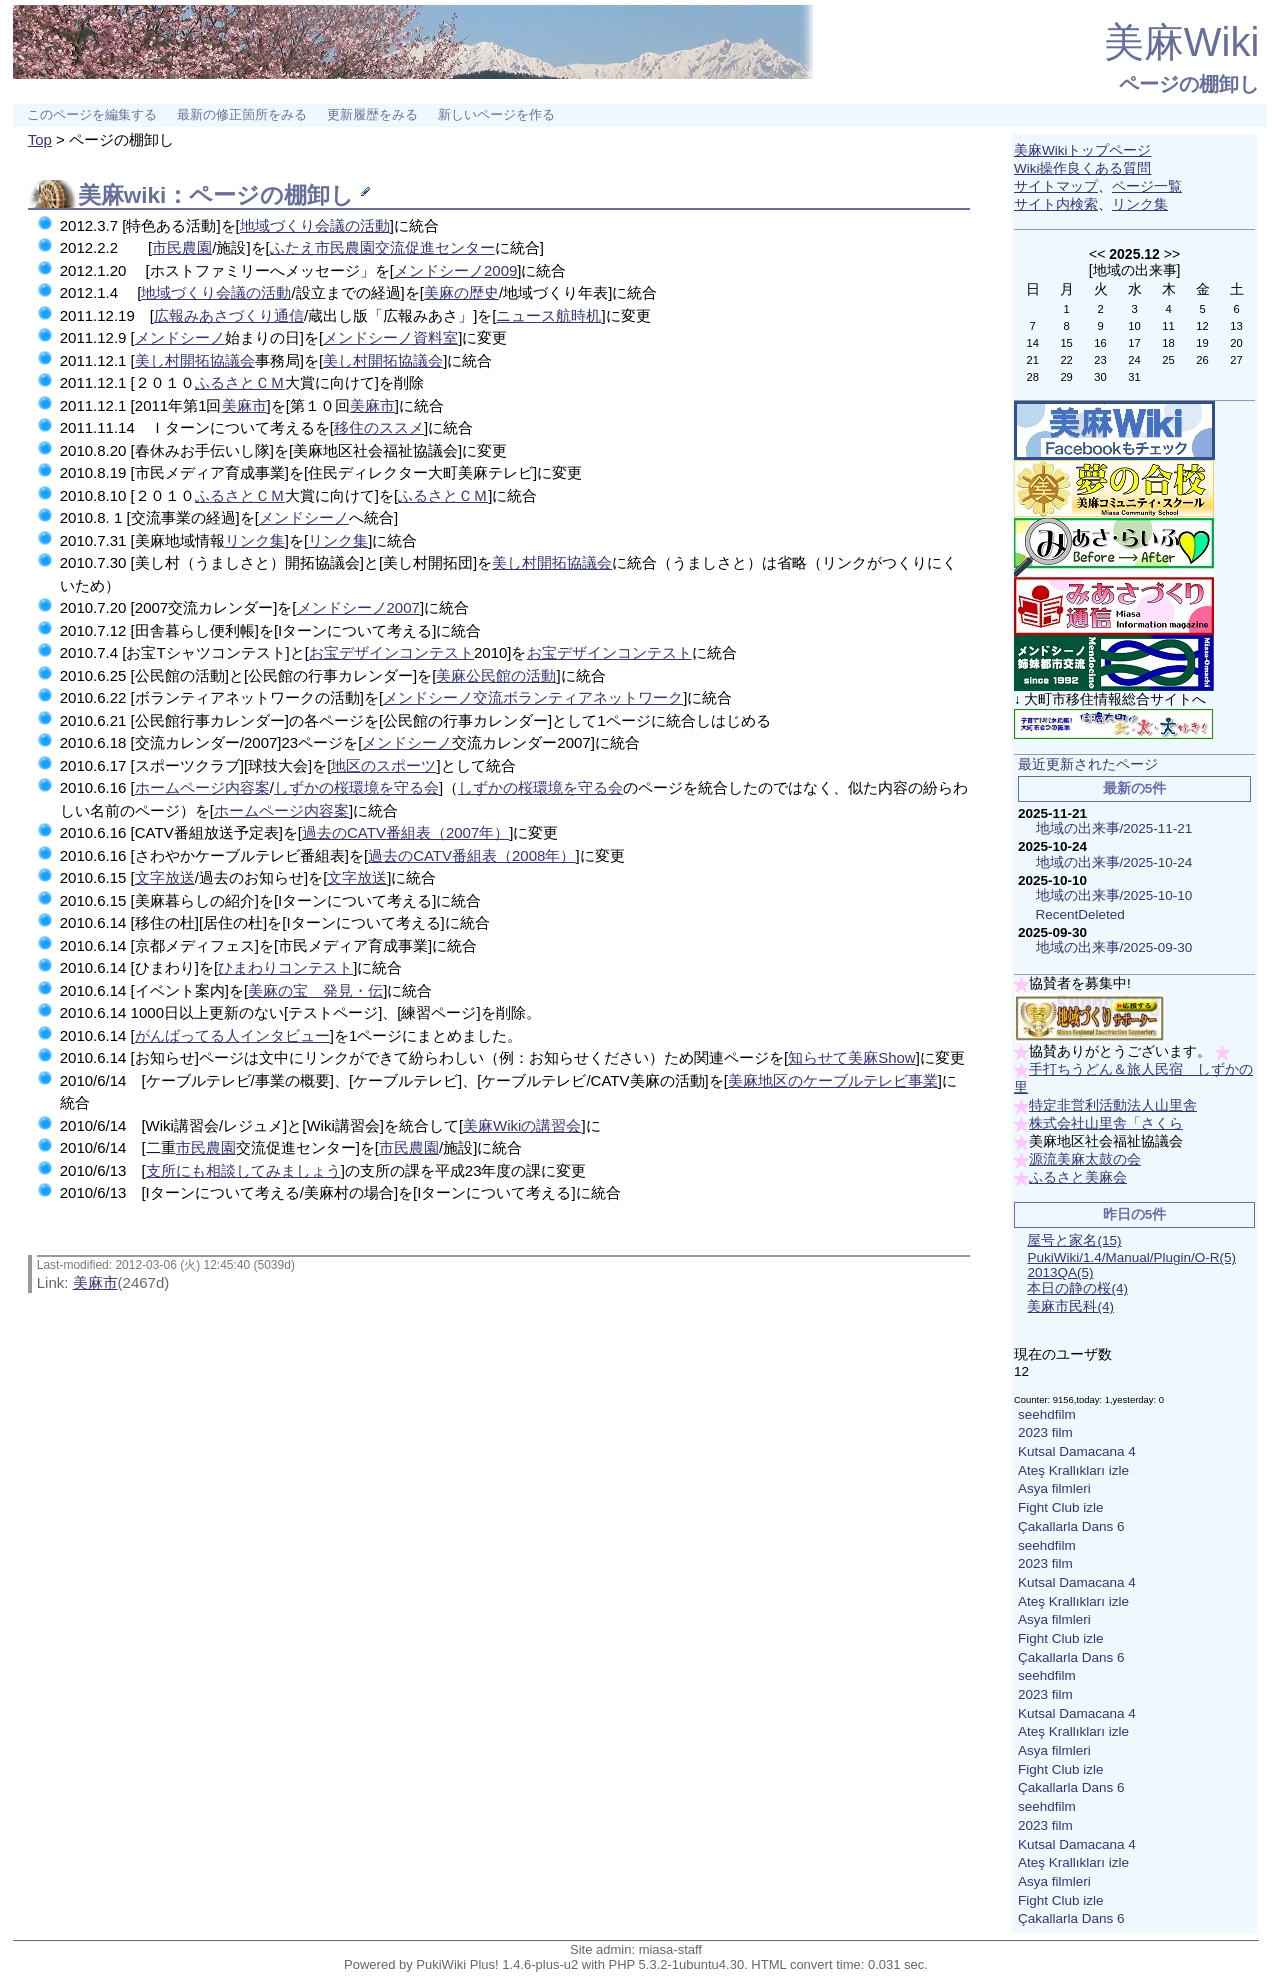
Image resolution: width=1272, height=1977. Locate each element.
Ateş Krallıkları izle (1073, 1470)
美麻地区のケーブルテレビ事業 (833, 1080)
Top (40, 139)
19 (1202, 343)
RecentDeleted (1080, 914)
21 (1032, 360)
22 (1066, 360)
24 (1134, 360)
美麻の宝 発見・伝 (315, 990)
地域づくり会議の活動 (315, 225)
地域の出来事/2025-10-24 (1114, 862)
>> (1172, 254)
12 (1202, 326)
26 (1202, 360)
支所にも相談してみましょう (243, 1170)
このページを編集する (92, 115)
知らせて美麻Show (852, 1057)
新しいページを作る (496, 115)
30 (1100, 377)
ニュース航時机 (548, 315)
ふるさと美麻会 (1078, 1177)
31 (1134, 377)
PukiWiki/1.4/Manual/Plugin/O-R (1131, 1257)
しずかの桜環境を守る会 (356, 787)
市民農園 (182, 247)
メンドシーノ (180, 337)
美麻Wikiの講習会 (522, 1125)
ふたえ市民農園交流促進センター (382, 247)
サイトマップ (1056, 186)
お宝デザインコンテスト (391, 652)
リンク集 (255, 540)
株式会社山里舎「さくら (1106, 1123)
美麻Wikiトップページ (1083, 150)
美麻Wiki (1182, 42)
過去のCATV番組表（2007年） (405, 832)
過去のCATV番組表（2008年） (471, 855)
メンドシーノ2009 (455, 270)
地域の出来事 (1135, 270)
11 (1168, 326)
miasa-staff (670, 1949)
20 (1236, 343)
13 (1236, 326)
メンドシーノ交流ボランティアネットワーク (533, 697)
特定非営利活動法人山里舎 (1113, 1105)
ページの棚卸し (1189, 84)
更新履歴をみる (372, 115)
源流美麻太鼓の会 (1085, 1159)
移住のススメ (379, 427)
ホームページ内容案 (202, 787)
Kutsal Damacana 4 (1077, 1451)
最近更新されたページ (1088, 764)
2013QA (1060, 1272)
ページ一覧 (1147, 186)
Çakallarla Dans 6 (1071, 1526)
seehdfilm (1047, 1414)
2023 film (1045, 1432)
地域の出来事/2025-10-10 (1114, 895)
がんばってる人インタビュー (232, 1035)
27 (1236, 360)
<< (1097, 254)
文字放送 (165, 877)
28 (1032, 377)
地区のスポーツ (383, 765)
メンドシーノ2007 (358, 607)
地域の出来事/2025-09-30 (1114, 947)
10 (1134, 326)
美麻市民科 (1070, 1306)
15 (1066, 343)
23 (1100, 360)
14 (1032, 343)
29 (1066, 377)
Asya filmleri (1054, 1488)
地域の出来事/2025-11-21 (1114, 828)
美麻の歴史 (461, 292)
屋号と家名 (1074, 1240)
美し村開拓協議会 (195, 360)
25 (1168, 360)
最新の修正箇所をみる (242, 115)
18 (1168, 343)
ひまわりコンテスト (285, 967)
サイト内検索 (1056, 204)
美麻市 (244, 405)
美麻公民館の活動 (496, 675)
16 (1100, 343)
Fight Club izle (1061, 1507)
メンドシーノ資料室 (390, 337)
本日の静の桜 (1077, 1288)
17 (1134, 343)
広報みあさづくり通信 (229, 315)
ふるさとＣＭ (240, 382)
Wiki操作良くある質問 (1083, 168)
